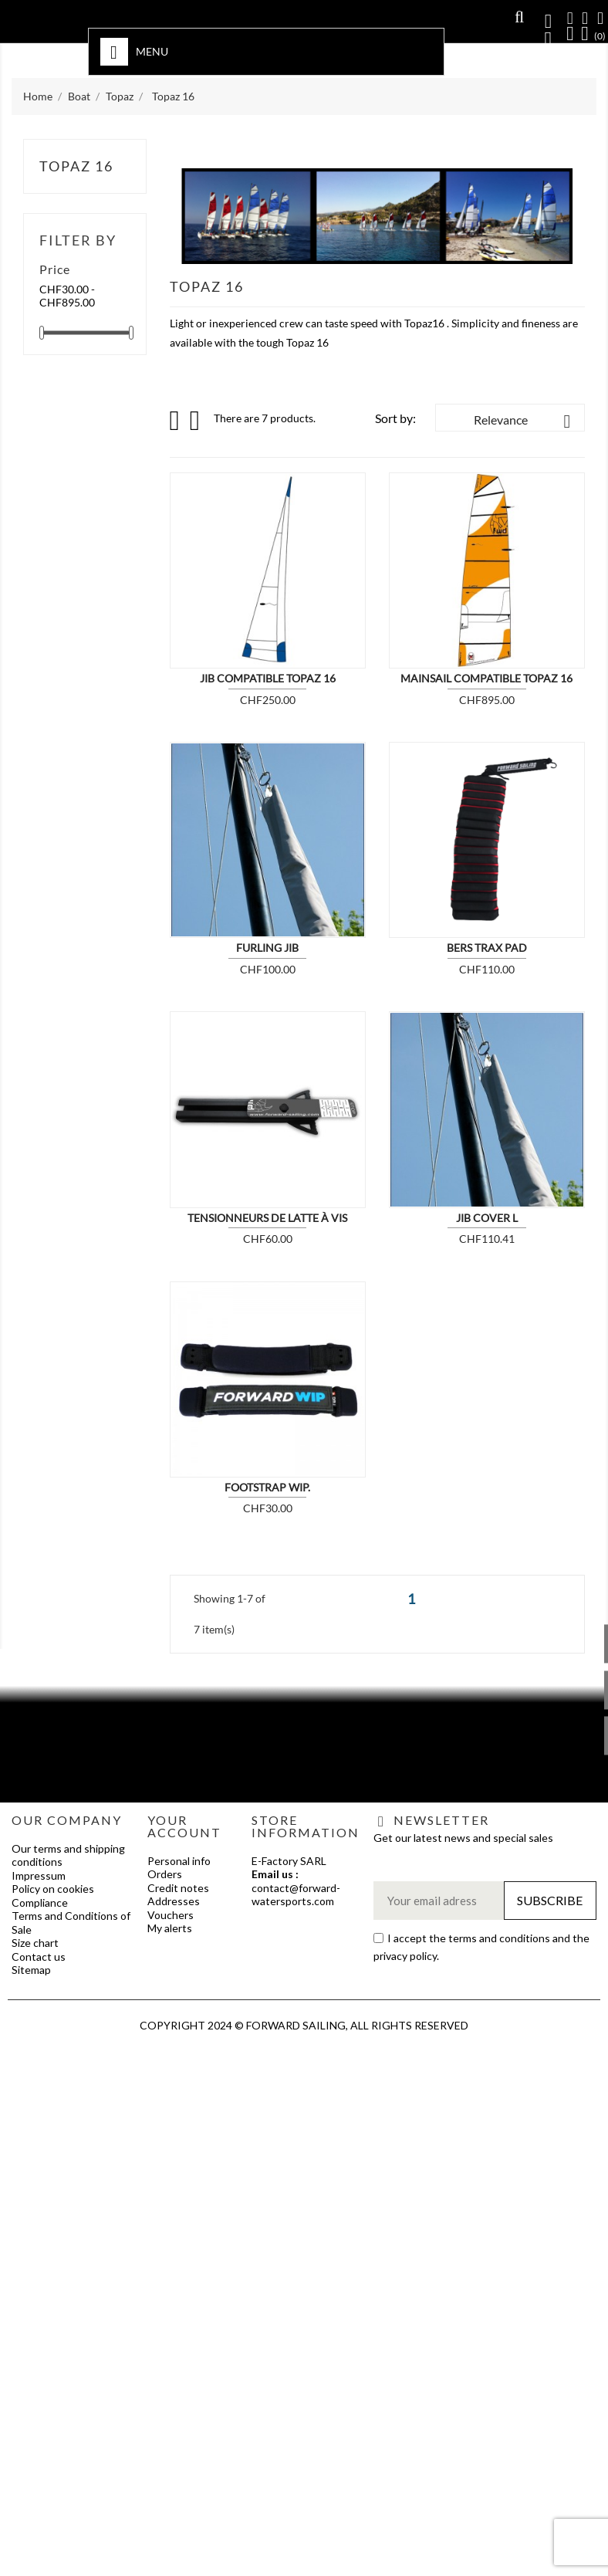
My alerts (169, 1928)
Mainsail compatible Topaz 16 (486, 678)
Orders (164, 1873)
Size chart (35, 1942)
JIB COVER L (487, 1217)
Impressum (39, 1875)
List (196, 425)
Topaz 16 (76, 165)
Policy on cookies (53, 1888)
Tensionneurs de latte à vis (267, 1217)
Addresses (173, 1900)
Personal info (179, 1860)
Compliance (40, 1902)
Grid (176, 420)
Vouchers (170, 1914)
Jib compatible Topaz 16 (268, 678)
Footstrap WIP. (267, 1487)
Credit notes (178, 1887)
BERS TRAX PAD (487, 947)
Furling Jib (267, 947)
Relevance (525, 421)
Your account (184, 1826)
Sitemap (31, 1969)
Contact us (39, 1956)
